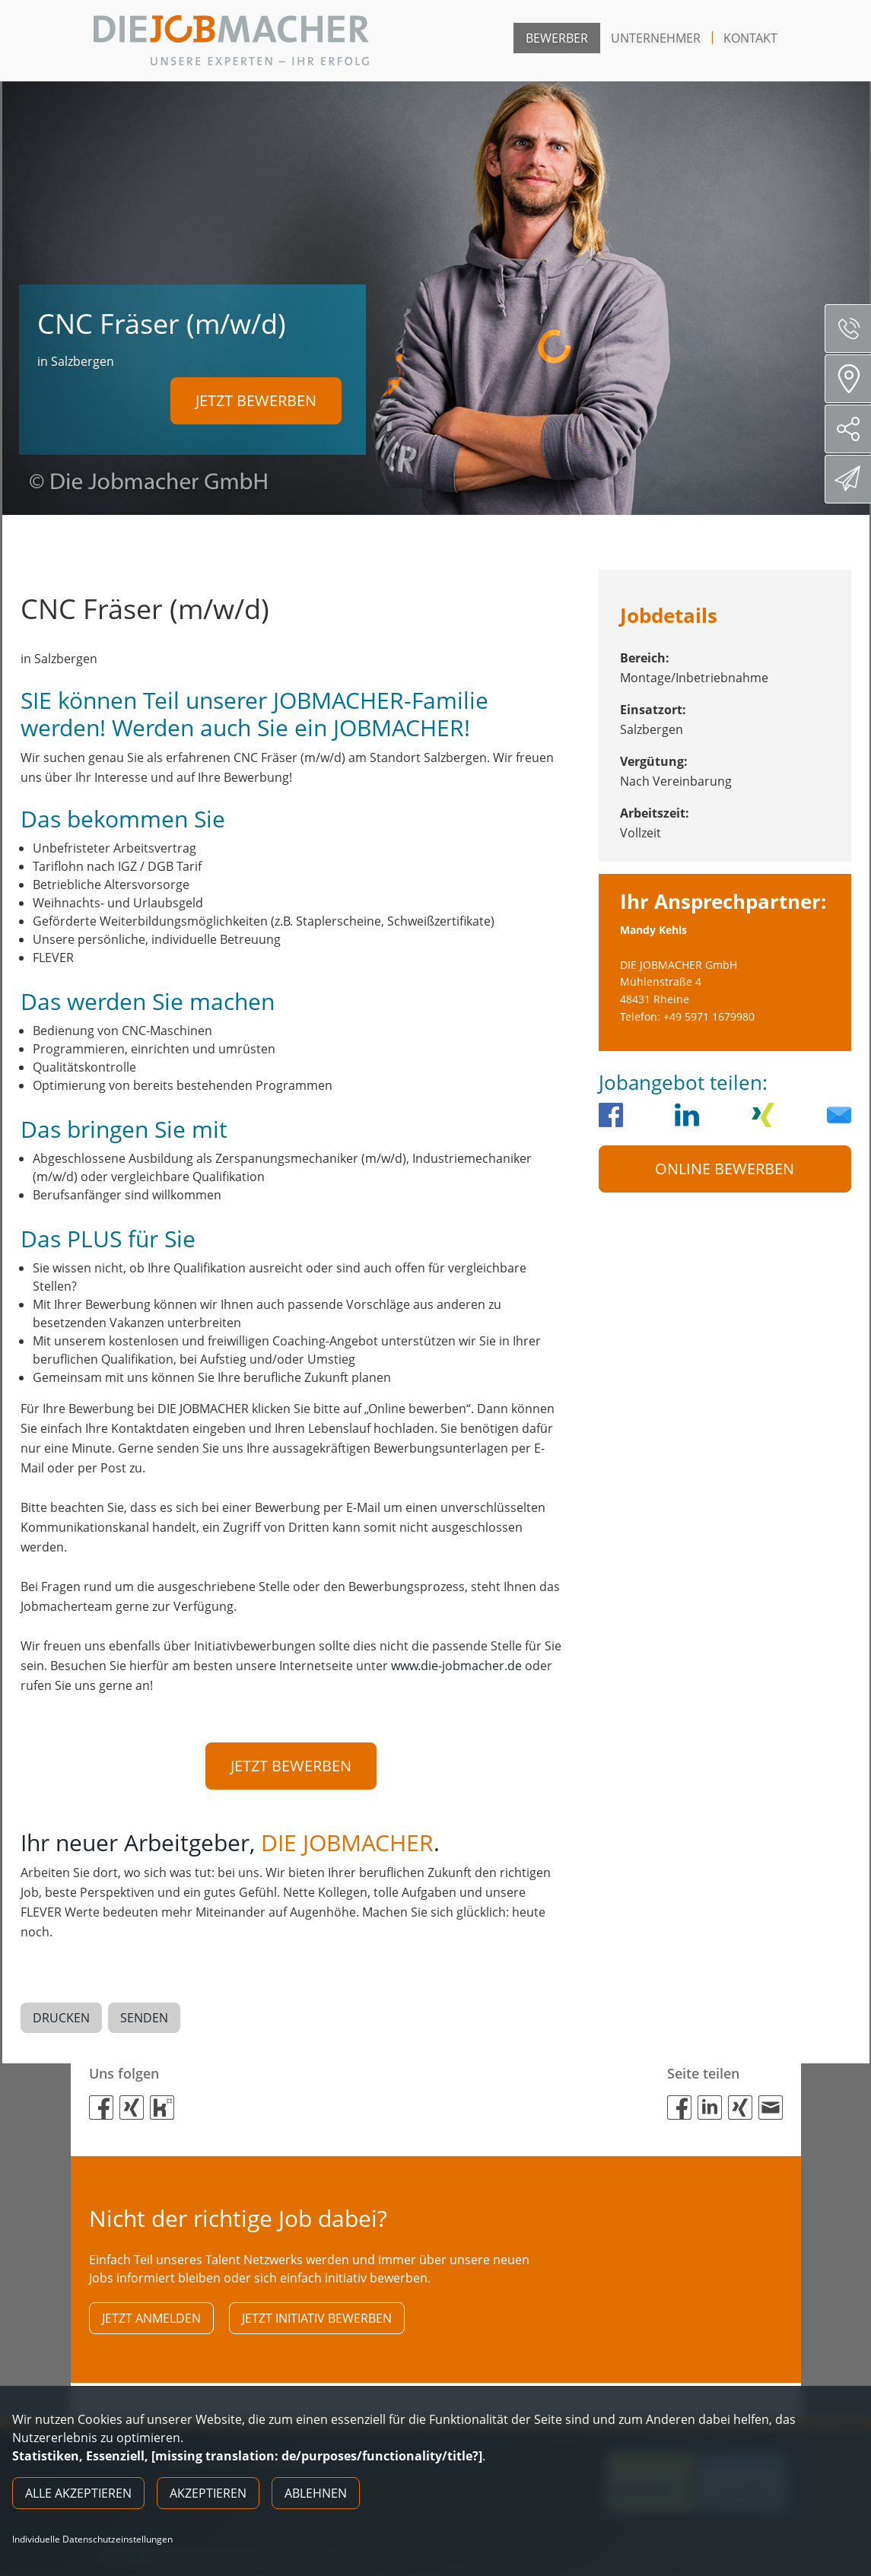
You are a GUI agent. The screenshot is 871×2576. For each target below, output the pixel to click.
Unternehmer (656, 38)
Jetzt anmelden (151, 2318)
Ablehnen (316, 2493)
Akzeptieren (208, 2493)
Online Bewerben (724, 1168)
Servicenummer (854, 328)
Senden (144, 2017)
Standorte (853, 379)
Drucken (61, 2017)
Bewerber (557, 38)
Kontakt (750, 38)
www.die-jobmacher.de (456, 1665)
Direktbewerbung (850, 478)
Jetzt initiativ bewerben (317, 2318)
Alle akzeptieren (78, 2493)
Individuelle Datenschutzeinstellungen (92, 2539)
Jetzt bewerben (255, 400)
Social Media (854, 429)
